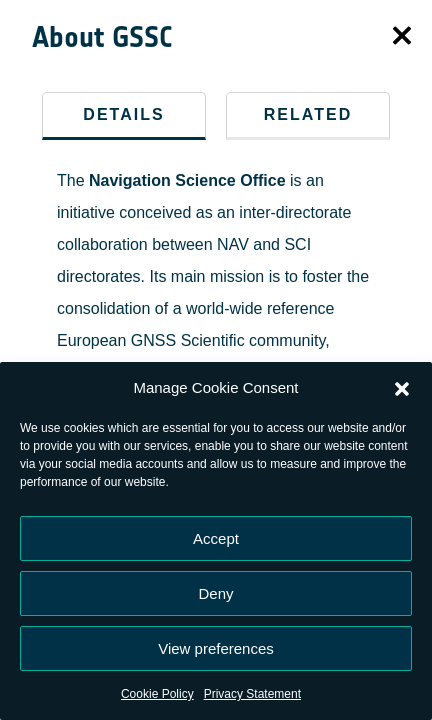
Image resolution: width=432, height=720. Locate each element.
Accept (216, 538)
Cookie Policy (157, 694)
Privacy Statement (252, 694)
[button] (402, 388)
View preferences (216, 648)
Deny (215, 593)
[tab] (124, 116)
